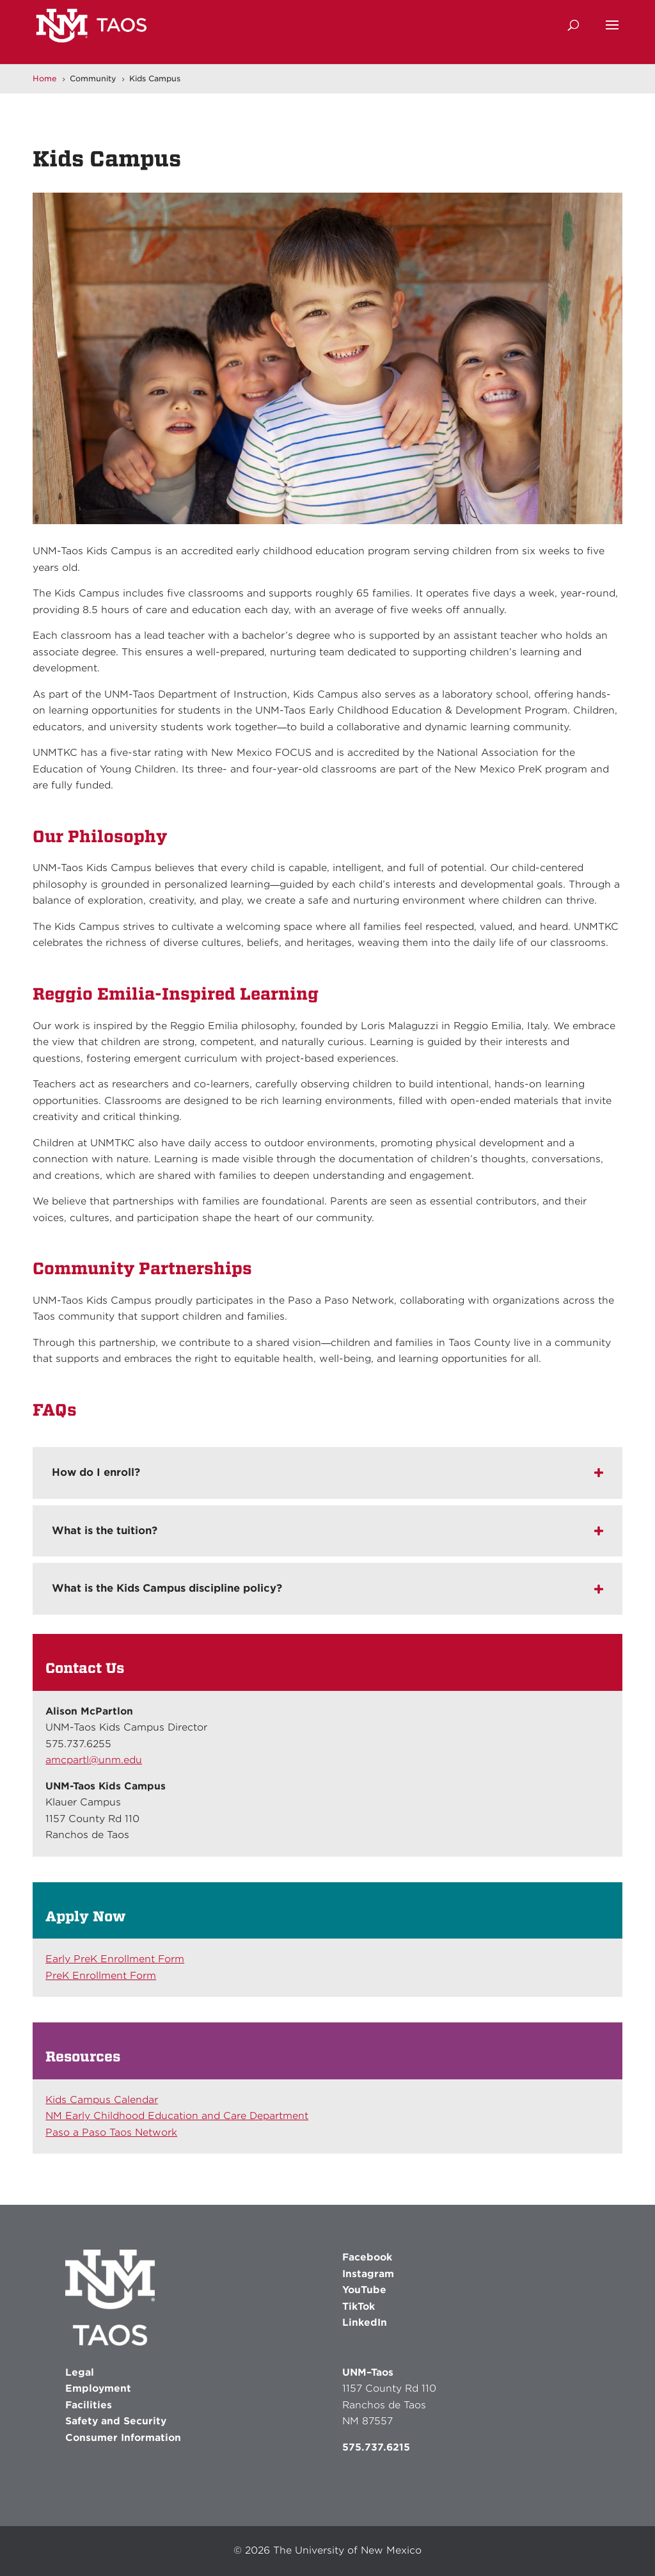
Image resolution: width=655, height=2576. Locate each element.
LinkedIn (364, 2322)
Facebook (367, 2257)
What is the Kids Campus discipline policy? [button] (167, 1588)
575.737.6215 (376, 2447)
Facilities (88, 2405)
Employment (98, 2388)
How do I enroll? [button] (96, 1472)
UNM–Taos (367, 2372)
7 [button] (354, 497)
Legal (79, 2372)
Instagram (368, 2274)
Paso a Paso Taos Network (111, 2132)
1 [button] (289, 497)
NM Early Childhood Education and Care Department (176, 2116)
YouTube (364, 2290)
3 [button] (311, 497)
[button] (612, 33)
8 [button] (365, 497)
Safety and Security (115, 2421)
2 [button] (300, 497)
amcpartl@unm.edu (93, 1760)
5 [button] (333, 497)
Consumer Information (123, 2438)
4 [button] (322, 497)
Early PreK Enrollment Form (114, 1959)
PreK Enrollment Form (100, 1975)
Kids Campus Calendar (101, 2100)
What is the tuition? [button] (104, 1530)
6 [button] (344, 497)
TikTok (358, 2306)
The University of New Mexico (347, 2550)
